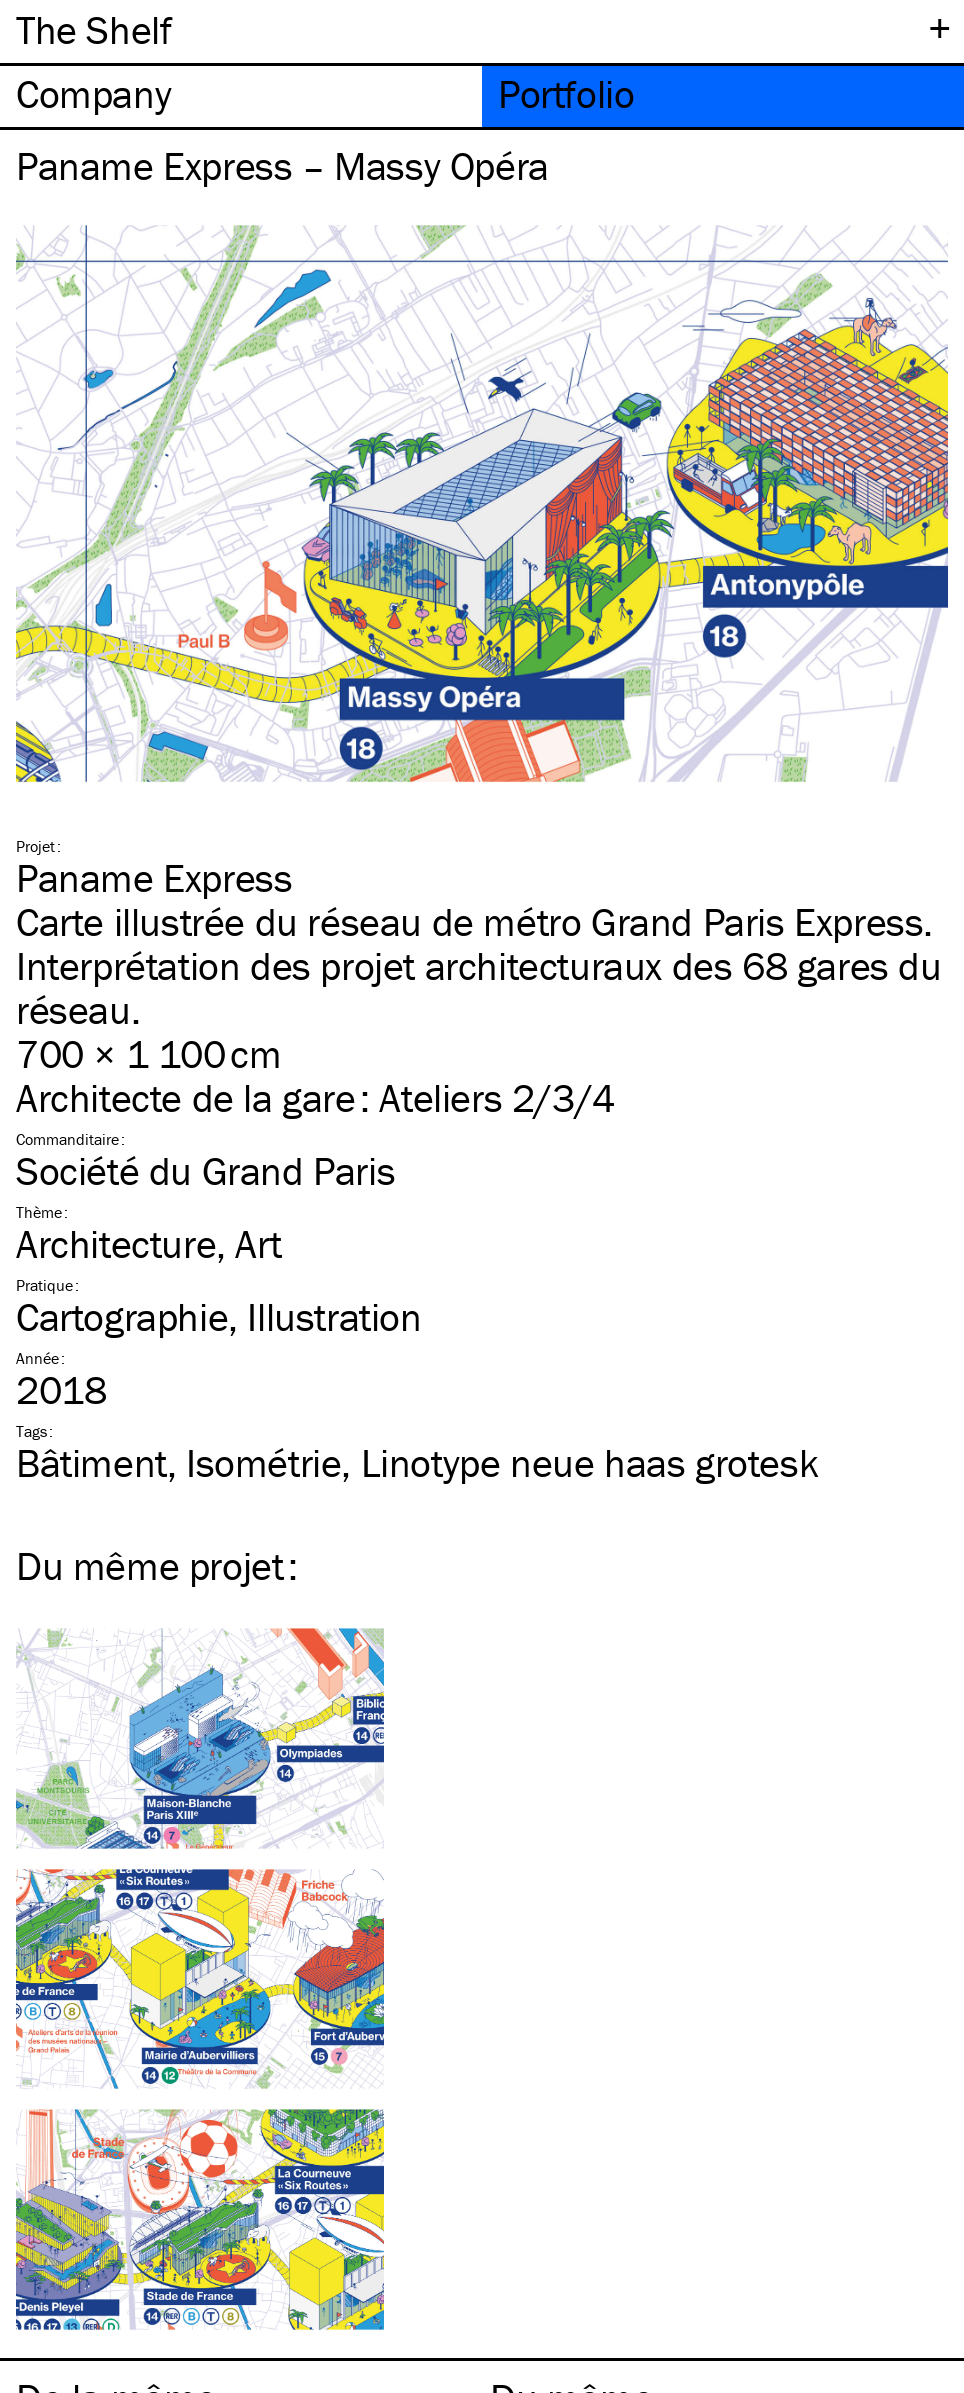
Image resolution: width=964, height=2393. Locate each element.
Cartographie (122, 1316)
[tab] (241, 96)
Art (258, 1243)
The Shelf (93, 29)
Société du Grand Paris (205, 1170)
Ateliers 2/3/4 (496, 1097)
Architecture (116, 1243)
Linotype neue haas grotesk (590, 1462)
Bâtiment (91, 1462)
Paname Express (154, 877)
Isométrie (263, 1462)
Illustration (334, 1316)
